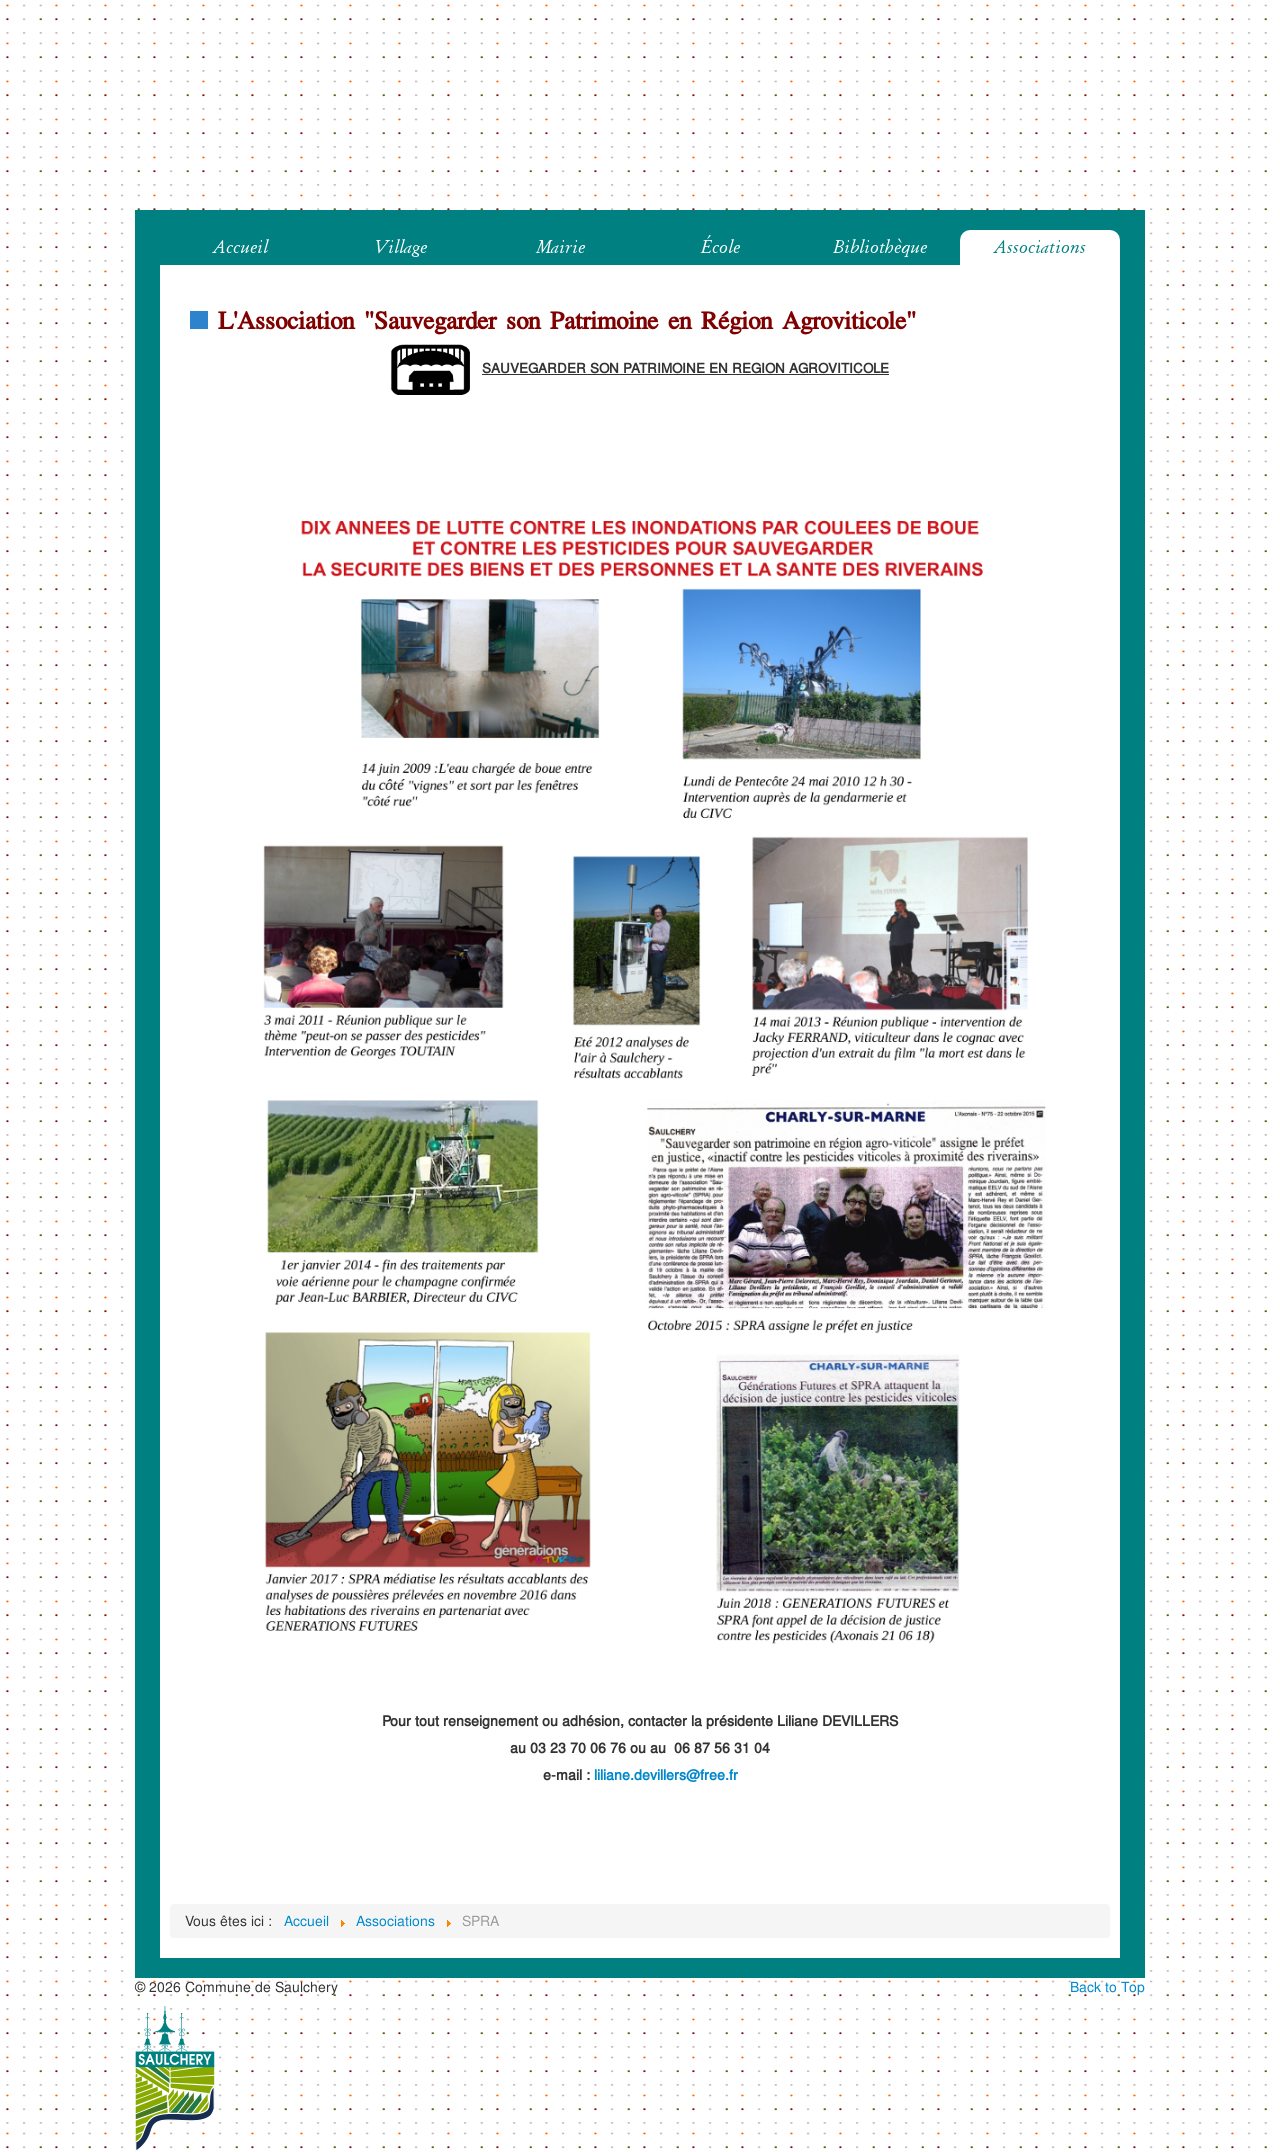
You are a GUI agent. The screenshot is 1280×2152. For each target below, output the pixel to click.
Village (400, 247)
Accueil (240, 247)
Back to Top (1107, 1986)
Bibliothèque (880, 247)
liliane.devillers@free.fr (666, 1774)
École (720, 247)
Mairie (560, 247)
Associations (1040, 247)
